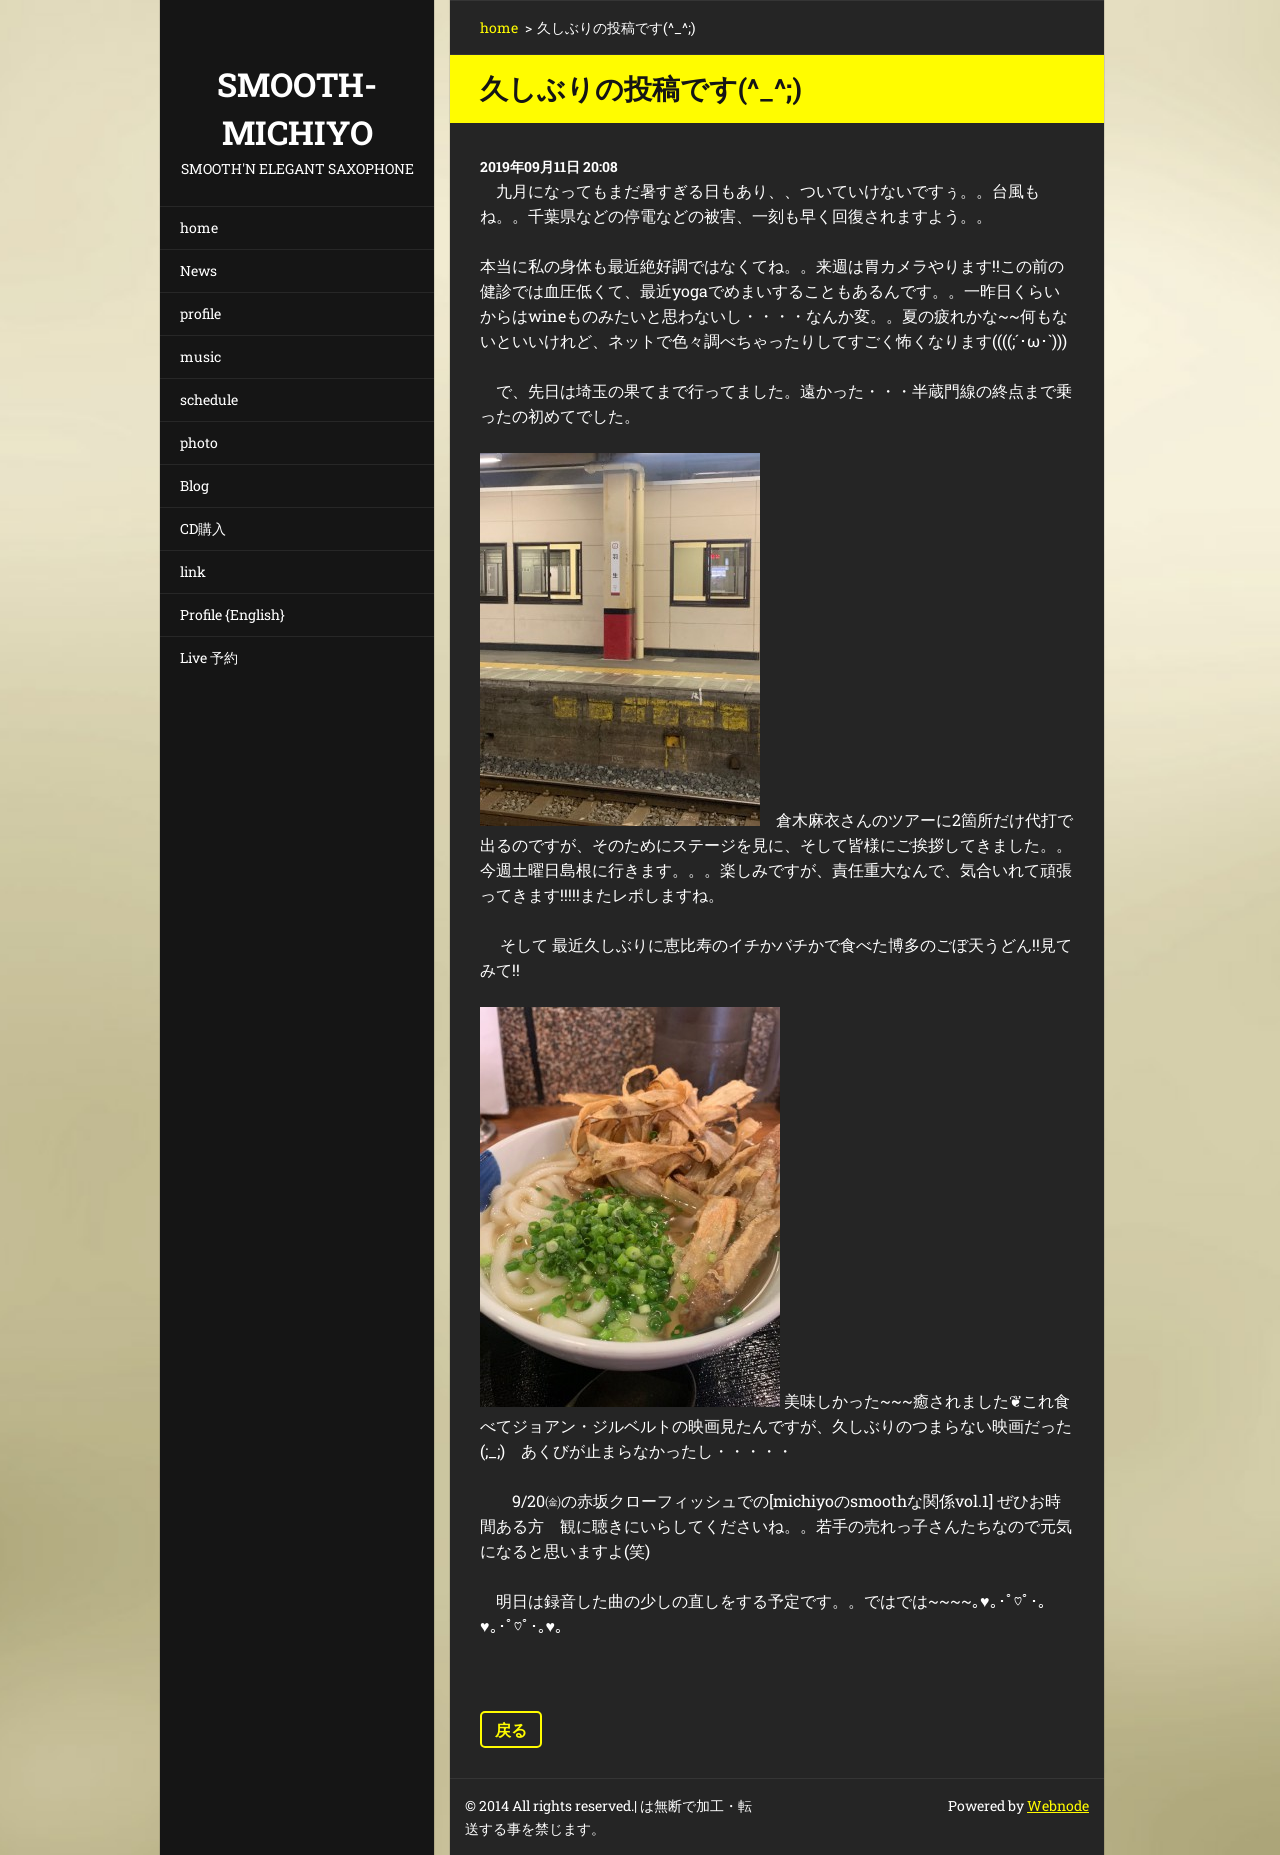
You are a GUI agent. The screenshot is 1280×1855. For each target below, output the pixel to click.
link (193, 571)
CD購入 (203, 528)
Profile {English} (232, 614)
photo (199, 442)
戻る (511, 1729)
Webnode (1058, 1805)
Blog (194, 485)
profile (200, 313)
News (198, 270)
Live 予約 (209, 657)
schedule (209, 399)
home (199, 227)
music (200, 356)
